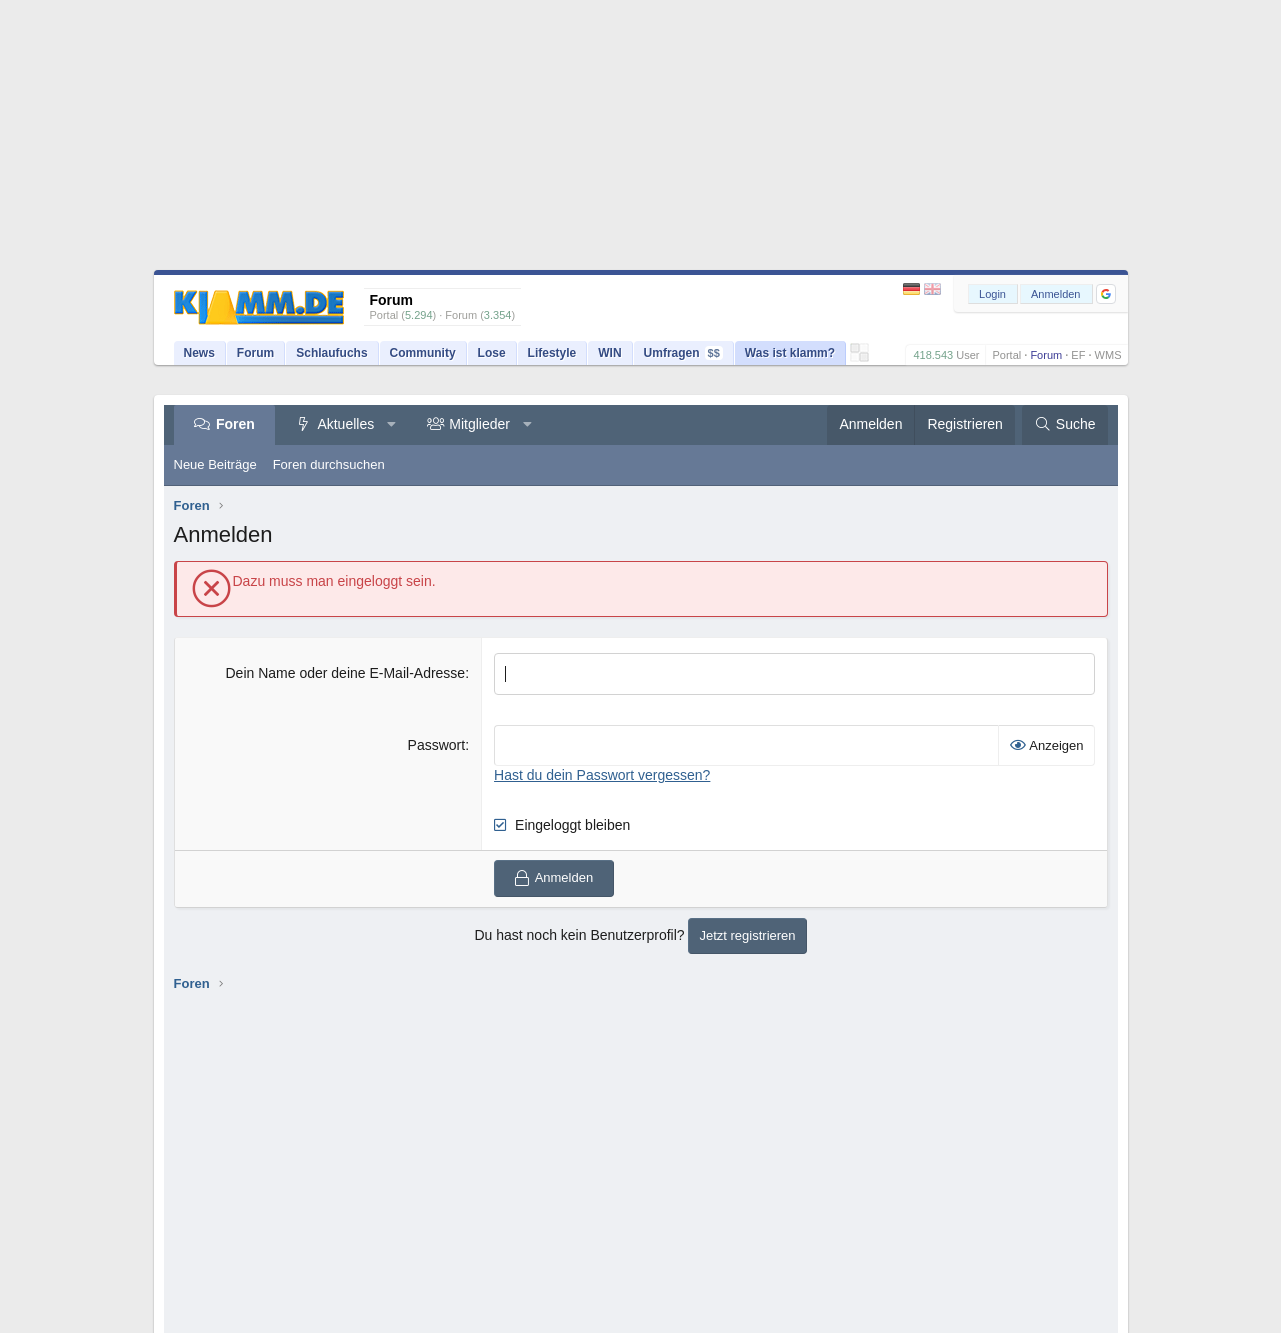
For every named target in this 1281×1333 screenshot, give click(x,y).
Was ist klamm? (790, 353)
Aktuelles (345, 424)
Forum (1046, 355)
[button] (1106, 294)
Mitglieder (479, 424)
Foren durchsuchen (329, 464)
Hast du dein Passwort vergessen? (602, 775)
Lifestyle (552, 353)
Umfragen (683, 353)
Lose (492, 353)
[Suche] (1065, 425)
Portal (1006, 355)
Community (423, 353)
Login (992, 294)
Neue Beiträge (215, 464)
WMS (1108, 355)
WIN (609, 353)
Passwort (437, 745)
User (967, 355)
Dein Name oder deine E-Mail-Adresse (345, 673)
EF (1078, 355)
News (199, 353)
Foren (235, 424)
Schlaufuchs (331, 353)
